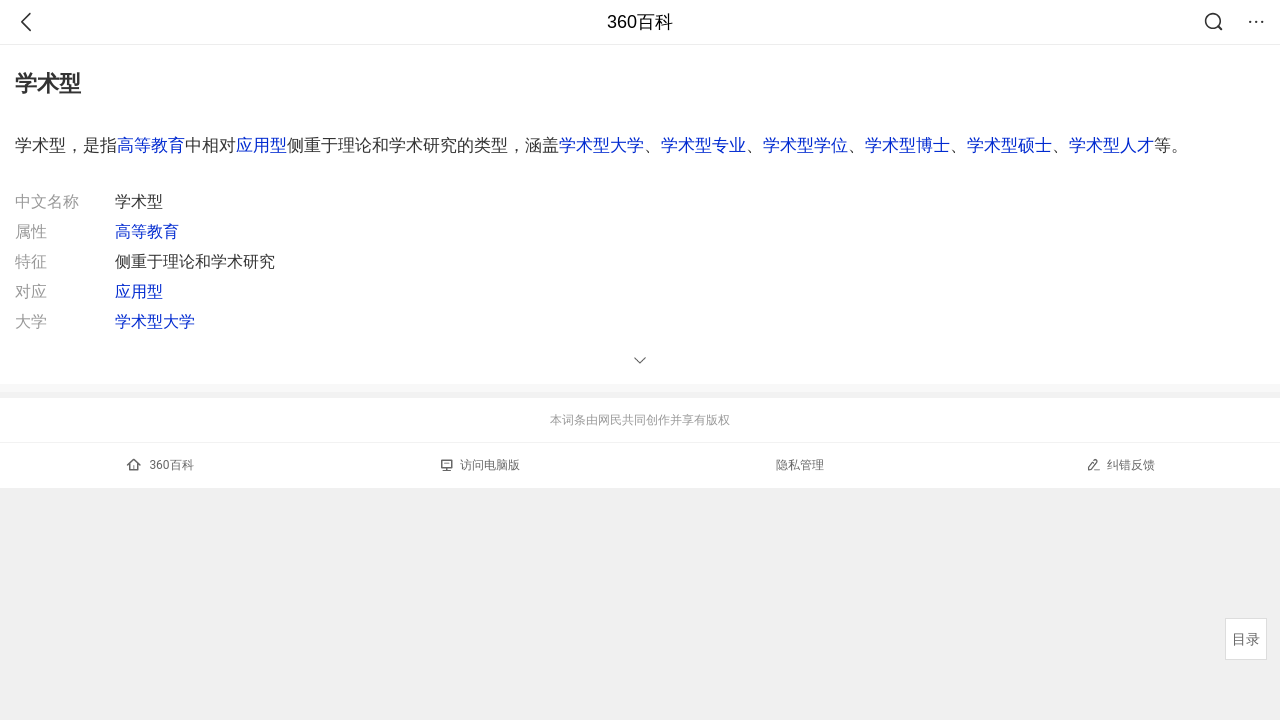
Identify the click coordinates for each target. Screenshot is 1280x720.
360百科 (640, 22)
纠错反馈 (1120, 464)
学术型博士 (907, 145)
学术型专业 (703, 145)
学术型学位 (805, 145)
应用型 (261, 145)
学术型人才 (1111, 145)
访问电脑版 (480, 465)
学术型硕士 (1009, 145)
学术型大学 (601, 145)
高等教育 (151, 145)
